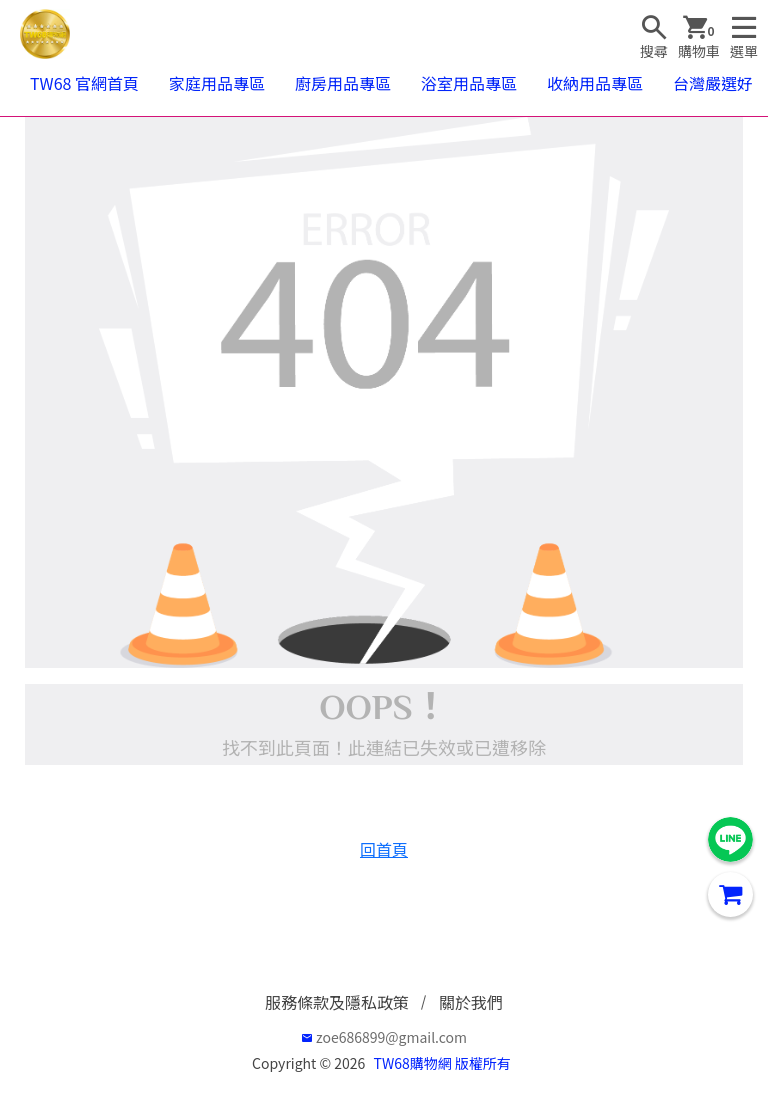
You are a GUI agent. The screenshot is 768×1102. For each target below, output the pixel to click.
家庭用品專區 (217, 83)
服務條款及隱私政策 (337, 1002)
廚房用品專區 (343, 83)
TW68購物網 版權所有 (442, 1063)
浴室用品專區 (469, 83)
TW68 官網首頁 (84, 83)
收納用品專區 (595, 83)
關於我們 (471, 1002)
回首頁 (384, 849)
